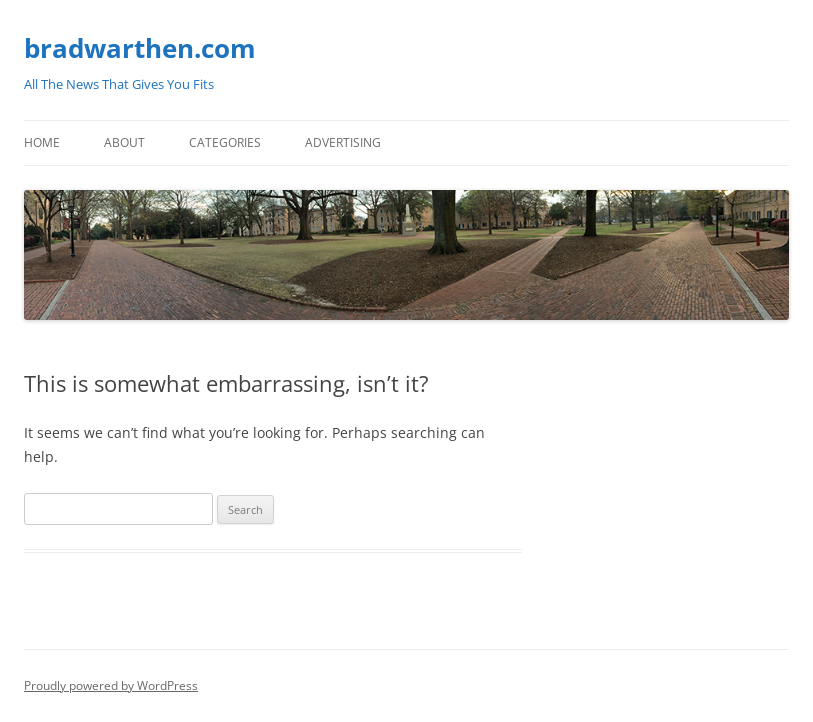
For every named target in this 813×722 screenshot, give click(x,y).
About (124, 142)
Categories (225, 142)
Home (42, 142)
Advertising (343, 142)
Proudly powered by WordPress (111, 685)
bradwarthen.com (140, 48)
